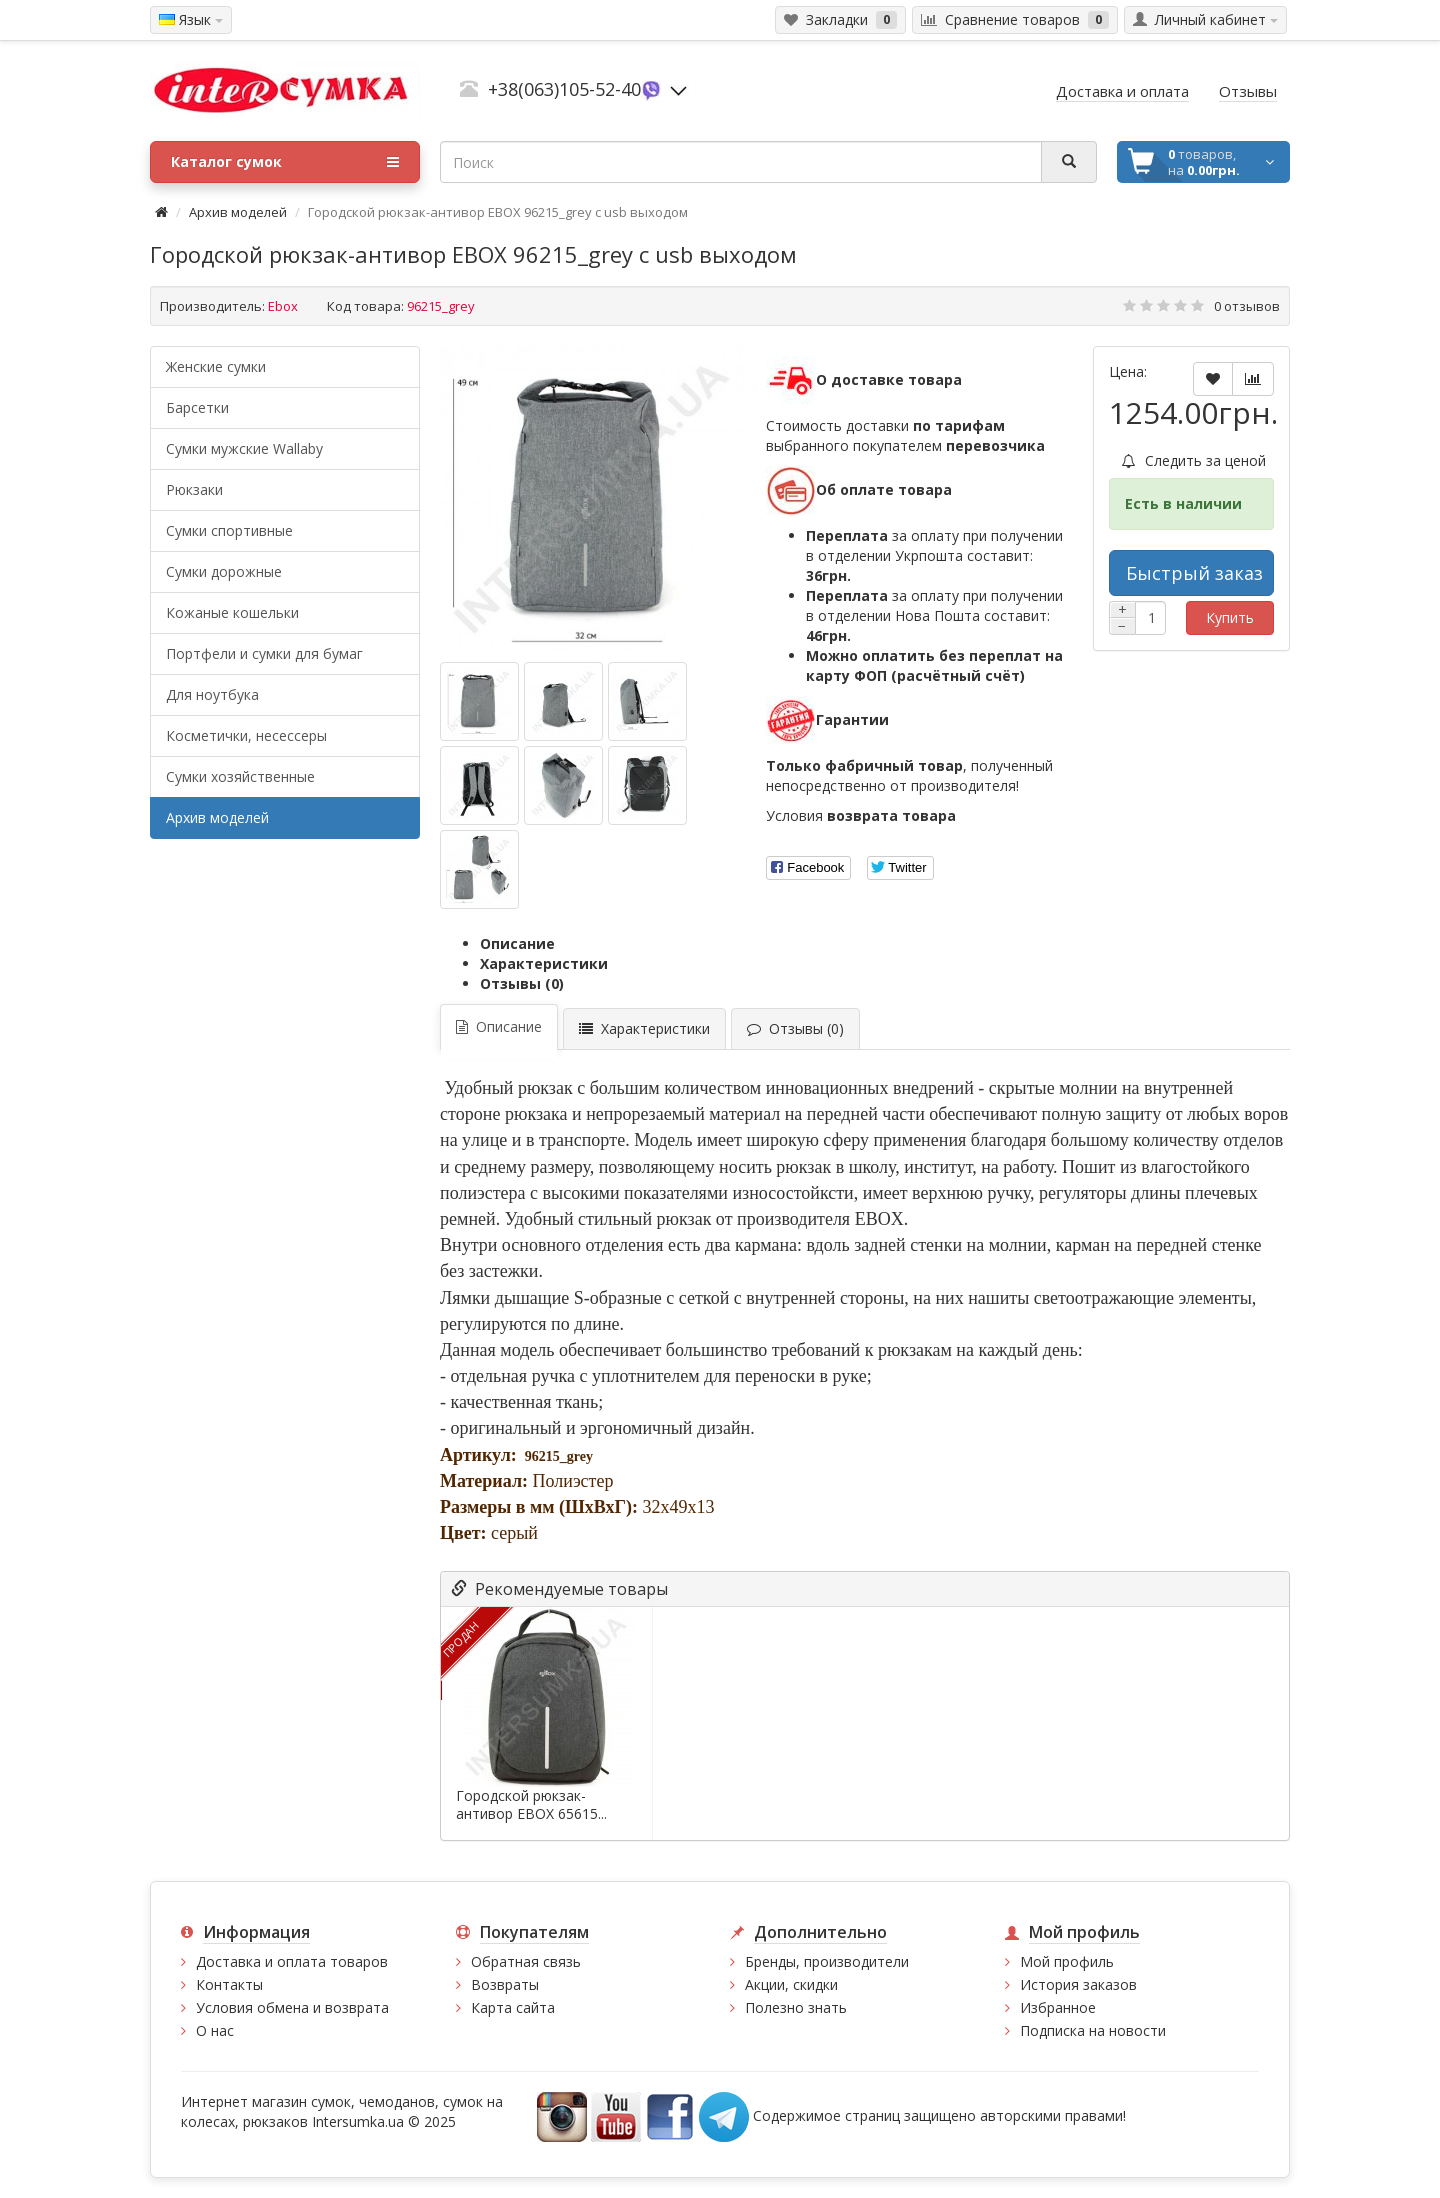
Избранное (1058, 2007)
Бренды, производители (827, 1961)
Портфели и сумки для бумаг (264, 653)
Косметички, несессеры (246, 735)
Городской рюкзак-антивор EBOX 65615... (531, 1805)
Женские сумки (216, 366)
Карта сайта (513, 2007)
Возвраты (505, 1984)
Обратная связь (526, 1961)
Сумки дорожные (224, 571)
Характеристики (544, 963)
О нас (215, 2030)
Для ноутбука (212, 694)
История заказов (1078, 1984)
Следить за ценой (1194, 460)
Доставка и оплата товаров (292, 1961)
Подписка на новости (1093, 2030)
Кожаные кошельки (232, 612)
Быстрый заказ (1194, 573)
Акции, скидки (791, 1984)
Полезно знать (796, 2007)
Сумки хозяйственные (240, 776)
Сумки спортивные (229, 530)
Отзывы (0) (522, 983)
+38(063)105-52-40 (564, 89)
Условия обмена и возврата (292, 2007)
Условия (861, 815)
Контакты (229, 1984)
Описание (517, 943)
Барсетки (197, 407)
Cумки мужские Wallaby (244, 448)
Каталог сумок (285, 162)
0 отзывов (1247, 306)
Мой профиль (1067, 1961)
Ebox (283, 306)
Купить (1230, 617)
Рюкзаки (194, 489)
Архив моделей (238, 212)
